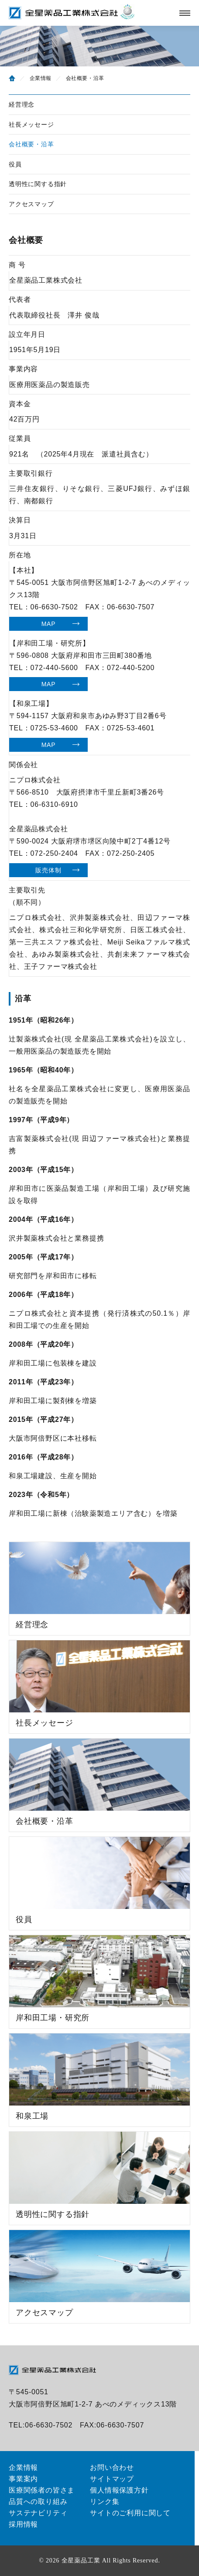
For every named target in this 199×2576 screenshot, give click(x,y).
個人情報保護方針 (119, 2490)
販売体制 (48, 870)
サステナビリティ (38, 2513)
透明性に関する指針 (38, 183)
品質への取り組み (38, 2501)
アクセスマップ (31, 204)
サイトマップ (112, 2479)
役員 (15, 164)
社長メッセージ (31, 124)
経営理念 (21, 104)
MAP (48, 623)
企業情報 (40, 78)
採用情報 (23, 2524)
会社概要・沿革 (31, 144)
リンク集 (104, 2501)
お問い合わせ (112, 2467)
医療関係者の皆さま (42, 2490)
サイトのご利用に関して (130, 2513)
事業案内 (23, 2479)
